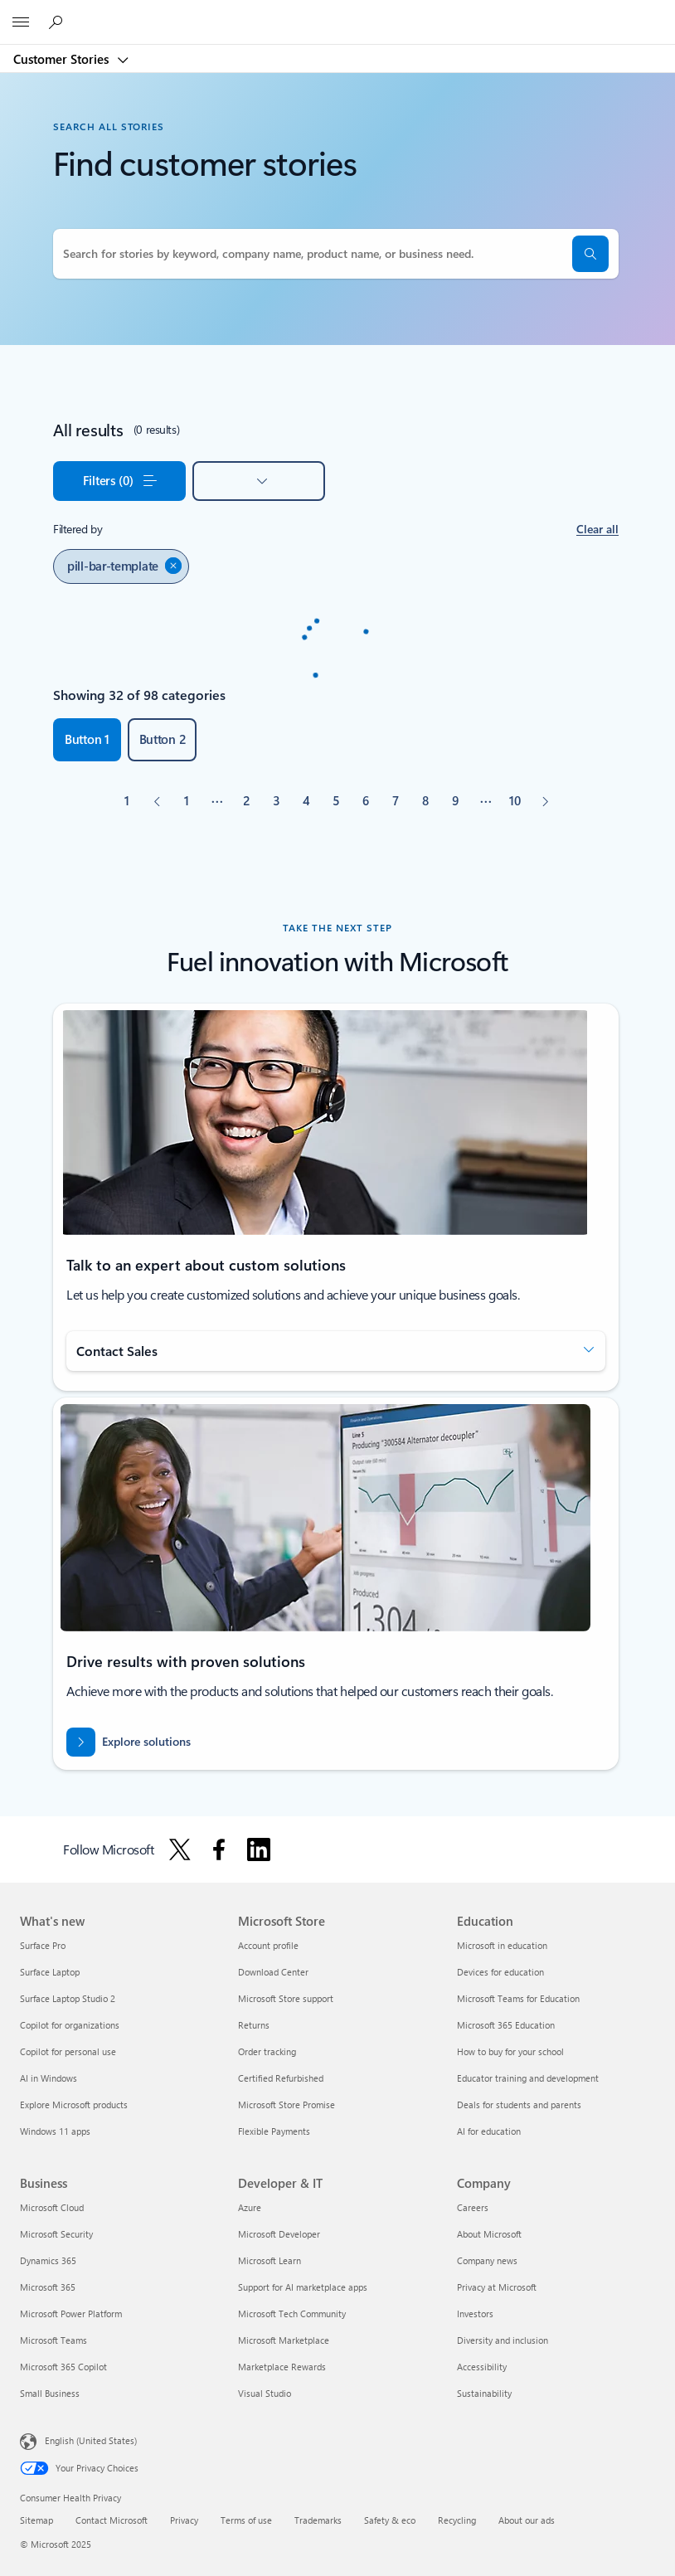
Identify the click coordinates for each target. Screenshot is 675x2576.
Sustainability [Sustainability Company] (484, 2393)
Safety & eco (389, 2520)
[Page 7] (395, 801)
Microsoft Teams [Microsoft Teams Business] (53, 2340)
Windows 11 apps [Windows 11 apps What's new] (55, 2131)
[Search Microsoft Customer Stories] (58, 21)
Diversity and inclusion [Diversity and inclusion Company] (502, 2340)
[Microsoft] (337, 12)
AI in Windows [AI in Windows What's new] (48, 2078)
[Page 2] (246, 801)
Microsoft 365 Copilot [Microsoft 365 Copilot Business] (63, 2366)
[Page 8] (425, 801)
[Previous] (156, 801)
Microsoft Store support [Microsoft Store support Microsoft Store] (285, 1998)
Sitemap (36, 2520)
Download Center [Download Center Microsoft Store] (273, 1972)
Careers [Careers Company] (472, 2207)
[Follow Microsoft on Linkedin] (258, 1849)
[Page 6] (365, 801)
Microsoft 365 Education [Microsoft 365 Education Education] (506, 2025)
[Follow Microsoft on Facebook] (219, 1849)
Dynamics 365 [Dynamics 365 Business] (48, 2260)
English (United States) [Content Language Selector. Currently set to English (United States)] (91, 2440)
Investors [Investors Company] (475, 2313)
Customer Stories (62, 59)
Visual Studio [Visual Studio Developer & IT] (264, 2393)
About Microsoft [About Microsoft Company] (489, 2234)
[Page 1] (186, 801)
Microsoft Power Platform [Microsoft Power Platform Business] (71, 2313)
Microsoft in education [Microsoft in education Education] (502, 1945)
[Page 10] (515, 801)
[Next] (545, 801)
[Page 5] (336, 801)
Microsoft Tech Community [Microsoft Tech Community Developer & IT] (292, 2313)
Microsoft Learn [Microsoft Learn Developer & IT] (269, 2260)
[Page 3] (276, 801)
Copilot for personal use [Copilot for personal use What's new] (68, 2051)
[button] (590, 254)
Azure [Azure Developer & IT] (249, 2207)
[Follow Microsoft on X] (180, 1849)
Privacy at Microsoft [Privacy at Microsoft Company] (497, 2287)
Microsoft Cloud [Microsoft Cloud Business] (52, 2207)
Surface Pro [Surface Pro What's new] (43, 1945)
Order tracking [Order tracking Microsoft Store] (267, 2051)
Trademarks (318, 2520)
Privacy (184, 2520)
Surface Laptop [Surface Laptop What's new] (50, 1972)
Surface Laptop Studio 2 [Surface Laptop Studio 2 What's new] (67, 1998)
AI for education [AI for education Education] (489, 2131)
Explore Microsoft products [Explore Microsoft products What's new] (74, 2104)
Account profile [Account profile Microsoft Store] (268, 1945)
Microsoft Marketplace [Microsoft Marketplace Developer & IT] (283, 2340)
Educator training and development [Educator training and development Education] (528, 2078)
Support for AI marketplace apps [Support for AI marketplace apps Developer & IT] (302, 2287)
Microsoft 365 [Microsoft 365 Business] (47, 2287)
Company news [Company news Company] (487, 2260)
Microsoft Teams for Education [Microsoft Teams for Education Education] (518, 1998)
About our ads (526, 2520)
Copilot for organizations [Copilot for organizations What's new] (69, 2025)
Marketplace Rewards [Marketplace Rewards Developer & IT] (282, 2366)
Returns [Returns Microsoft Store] (254, 2025)
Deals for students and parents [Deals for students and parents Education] (519, 2104)
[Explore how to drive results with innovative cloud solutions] (128, 1742)
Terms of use (246, 2520)
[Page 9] (455, 801)
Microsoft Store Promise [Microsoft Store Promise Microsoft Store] (286, 2104)
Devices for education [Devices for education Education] (500, 1972)
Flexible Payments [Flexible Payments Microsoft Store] (274, 2131)
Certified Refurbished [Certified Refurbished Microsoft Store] (280, 2078)
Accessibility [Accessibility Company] (482, 2366)
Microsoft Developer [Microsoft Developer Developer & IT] (279, 2234)
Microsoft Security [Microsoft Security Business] (56, 2234)
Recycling (457, 2520)
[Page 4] (306, 801)
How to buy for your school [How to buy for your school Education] (510, 2051)
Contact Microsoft (111, 2520)
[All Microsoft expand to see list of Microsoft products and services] (21, 22)
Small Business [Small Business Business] (50, 2393)
